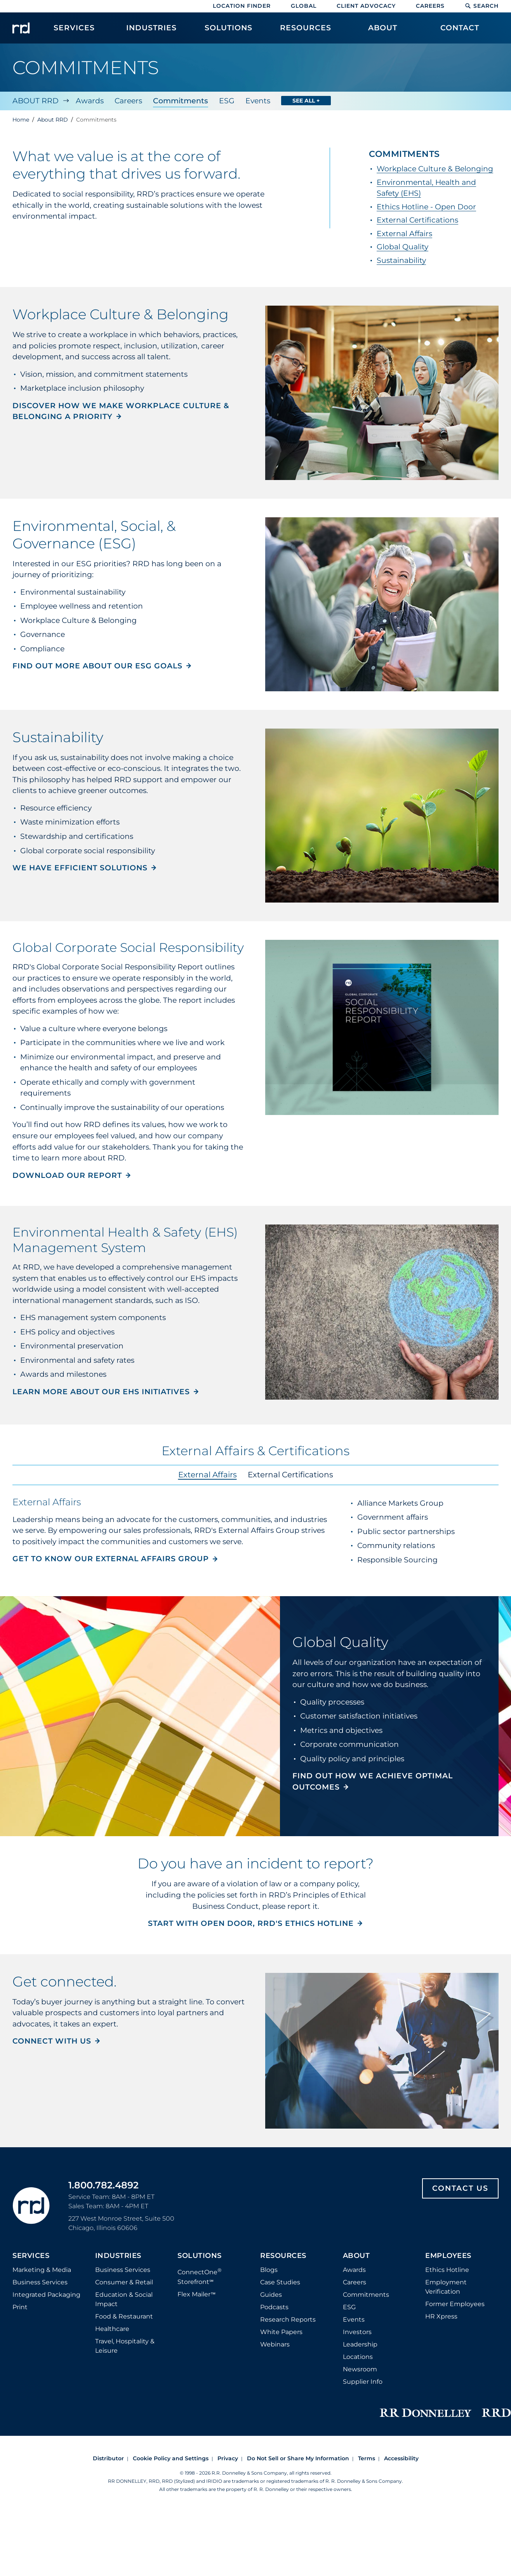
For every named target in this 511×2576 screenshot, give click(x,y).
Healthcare (112, 2328)
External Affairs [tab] (207, 1474)
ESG (227, 100)
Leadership (360, 2344)
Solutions (199, 2256)
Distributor (108, 2458)
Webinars (275, 2344)
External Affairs (404, 233)
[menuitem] (74, 31)
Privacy (227, 2458)
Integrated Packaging (46, 2294)
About (356, 2256)
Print (20, 2307)
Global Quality (402, 246)
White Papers (281, 2332)
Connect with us (51, 2041)
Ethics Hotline (447, 2269)
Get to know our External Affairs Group (110, 1558)
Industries (118, 2256)
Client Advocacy (366, 6)
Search (482, 6)
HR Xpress (441, 2316)
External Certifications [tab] (290, 1474)
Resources (283, 2256)
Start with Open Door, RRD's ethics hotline (251, 1923)
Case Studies (280, 2282)
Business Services (40, 2282)
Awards (90, 100)
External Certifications (417, 220)
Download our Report (67, 1175)
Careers (430, 6)
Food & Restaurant (124, 2316)
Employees (448, 2256)
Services (30, 2256)
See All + (306, 100)
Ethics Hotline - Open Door (426, 206)
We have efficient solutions (80, 867)
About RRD (35, 100)
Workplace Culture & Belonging (435, 168)
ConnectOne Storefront (199, 2276)
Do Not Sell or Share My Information (298, 2458)
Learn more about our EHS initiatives (101, 1391)
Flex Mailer (196, 2294)
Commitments (180, 100)
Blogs (269, 2269)
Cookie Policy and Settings (171, 2458)
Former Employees (455, 2304)
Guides (271, 2294)
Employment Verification (446, 2287)
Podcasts (274, 2307)
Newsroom (360, 2369)
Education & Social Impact (124, 2299)
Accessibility (401, 2458)
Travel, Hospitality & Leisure (125, 2346)
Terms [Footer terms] (366, 2458)
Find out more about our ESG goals (97, 665)
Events (257, 100)
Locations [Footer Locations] (358, 2356)
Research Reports (288, 2319)
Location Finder (242, 6)
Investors (357, 2332)
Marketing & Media (41, 2269)
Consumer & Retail (124, 2282)
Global (303, 6)
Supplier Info (362, 2381)
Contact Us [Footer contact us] (460, 2188)
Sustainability (401, 260)
